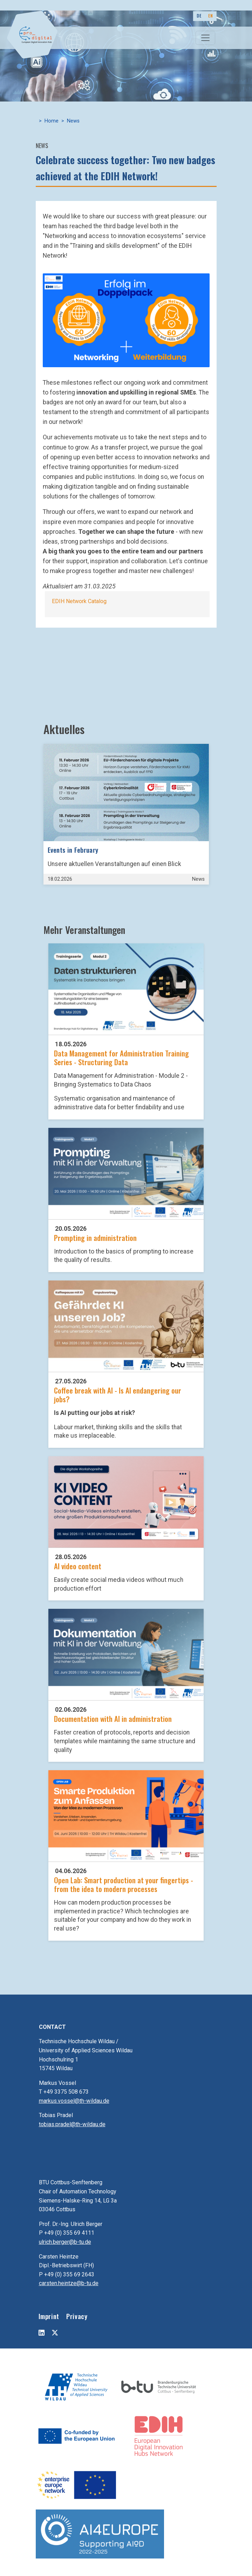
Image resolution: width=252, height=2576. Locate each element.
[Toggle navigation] (205, 38)
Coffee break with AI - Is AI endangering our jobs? (117, 1394)
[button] (126, 319)
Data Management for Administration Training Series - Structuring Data (121, 1057)
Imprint (49, 2316)
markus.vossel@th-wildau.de (74, 2100)
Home (52, 121)
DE (199, 16)
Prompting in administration (95, 1237)
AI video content (77, 1566)
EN (210, 16)
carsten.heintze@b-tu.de (68, 2283)
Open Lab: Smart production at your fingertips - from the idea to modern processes (123, 1884)
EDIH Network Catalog (79, 601)
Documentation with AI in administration (113, 1718)
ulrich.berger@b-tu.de (65, 2242)
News (73, 121)
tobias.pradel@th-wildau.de (72, 2124)
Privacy (76, 2316)
